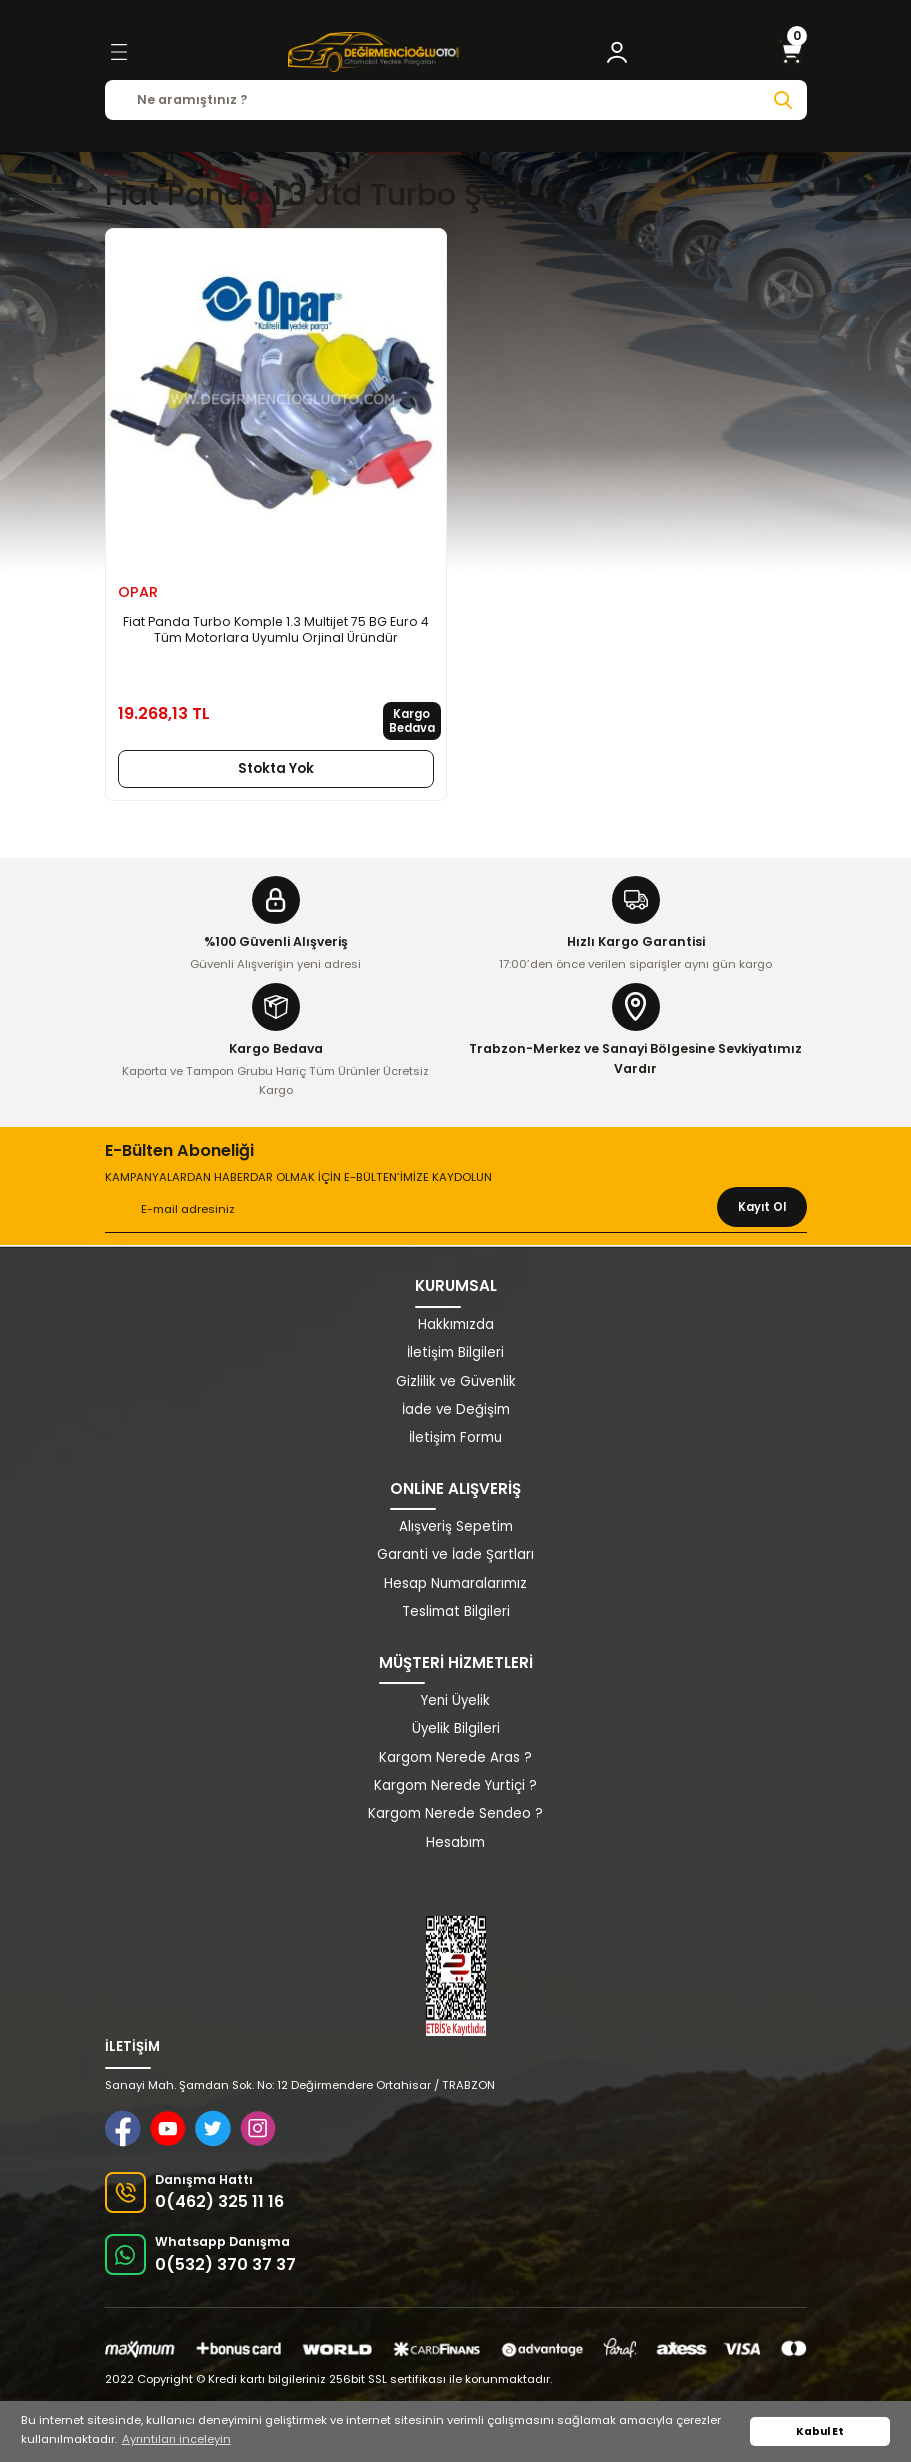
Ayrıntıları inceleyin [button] (176, 2439)
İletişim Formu (455, 1437)
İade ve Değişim (456, 1409)
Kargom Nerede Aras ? (455, 1757)
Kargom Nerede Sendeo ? (455, 1813)
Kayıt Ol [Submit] (762, 1207)
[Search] (456, 100)
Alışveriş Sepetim (456, 1526)
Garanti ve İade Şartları (455, 1554)
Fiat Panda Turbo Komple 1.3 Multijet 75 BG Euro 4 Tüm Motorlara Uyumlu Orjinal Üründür (276, 630)
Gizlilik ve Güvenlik (456, 1381)
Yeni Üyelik (455, 1700)
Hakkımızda (456, 1324)
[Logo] (373, 52)
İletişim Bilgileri (455, 1352)
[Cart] (791, 52)
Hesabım (455, 1842)
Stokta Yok (276, 768)
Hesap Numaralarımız (455, 1583)
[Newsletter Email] (456, 1210)
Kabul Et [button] (820, 2431)
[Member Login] (617, 52)
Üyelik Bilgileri (456, 1728)
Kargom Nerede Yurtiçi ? (455, 1785)
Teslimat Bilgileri (456, 1611)
